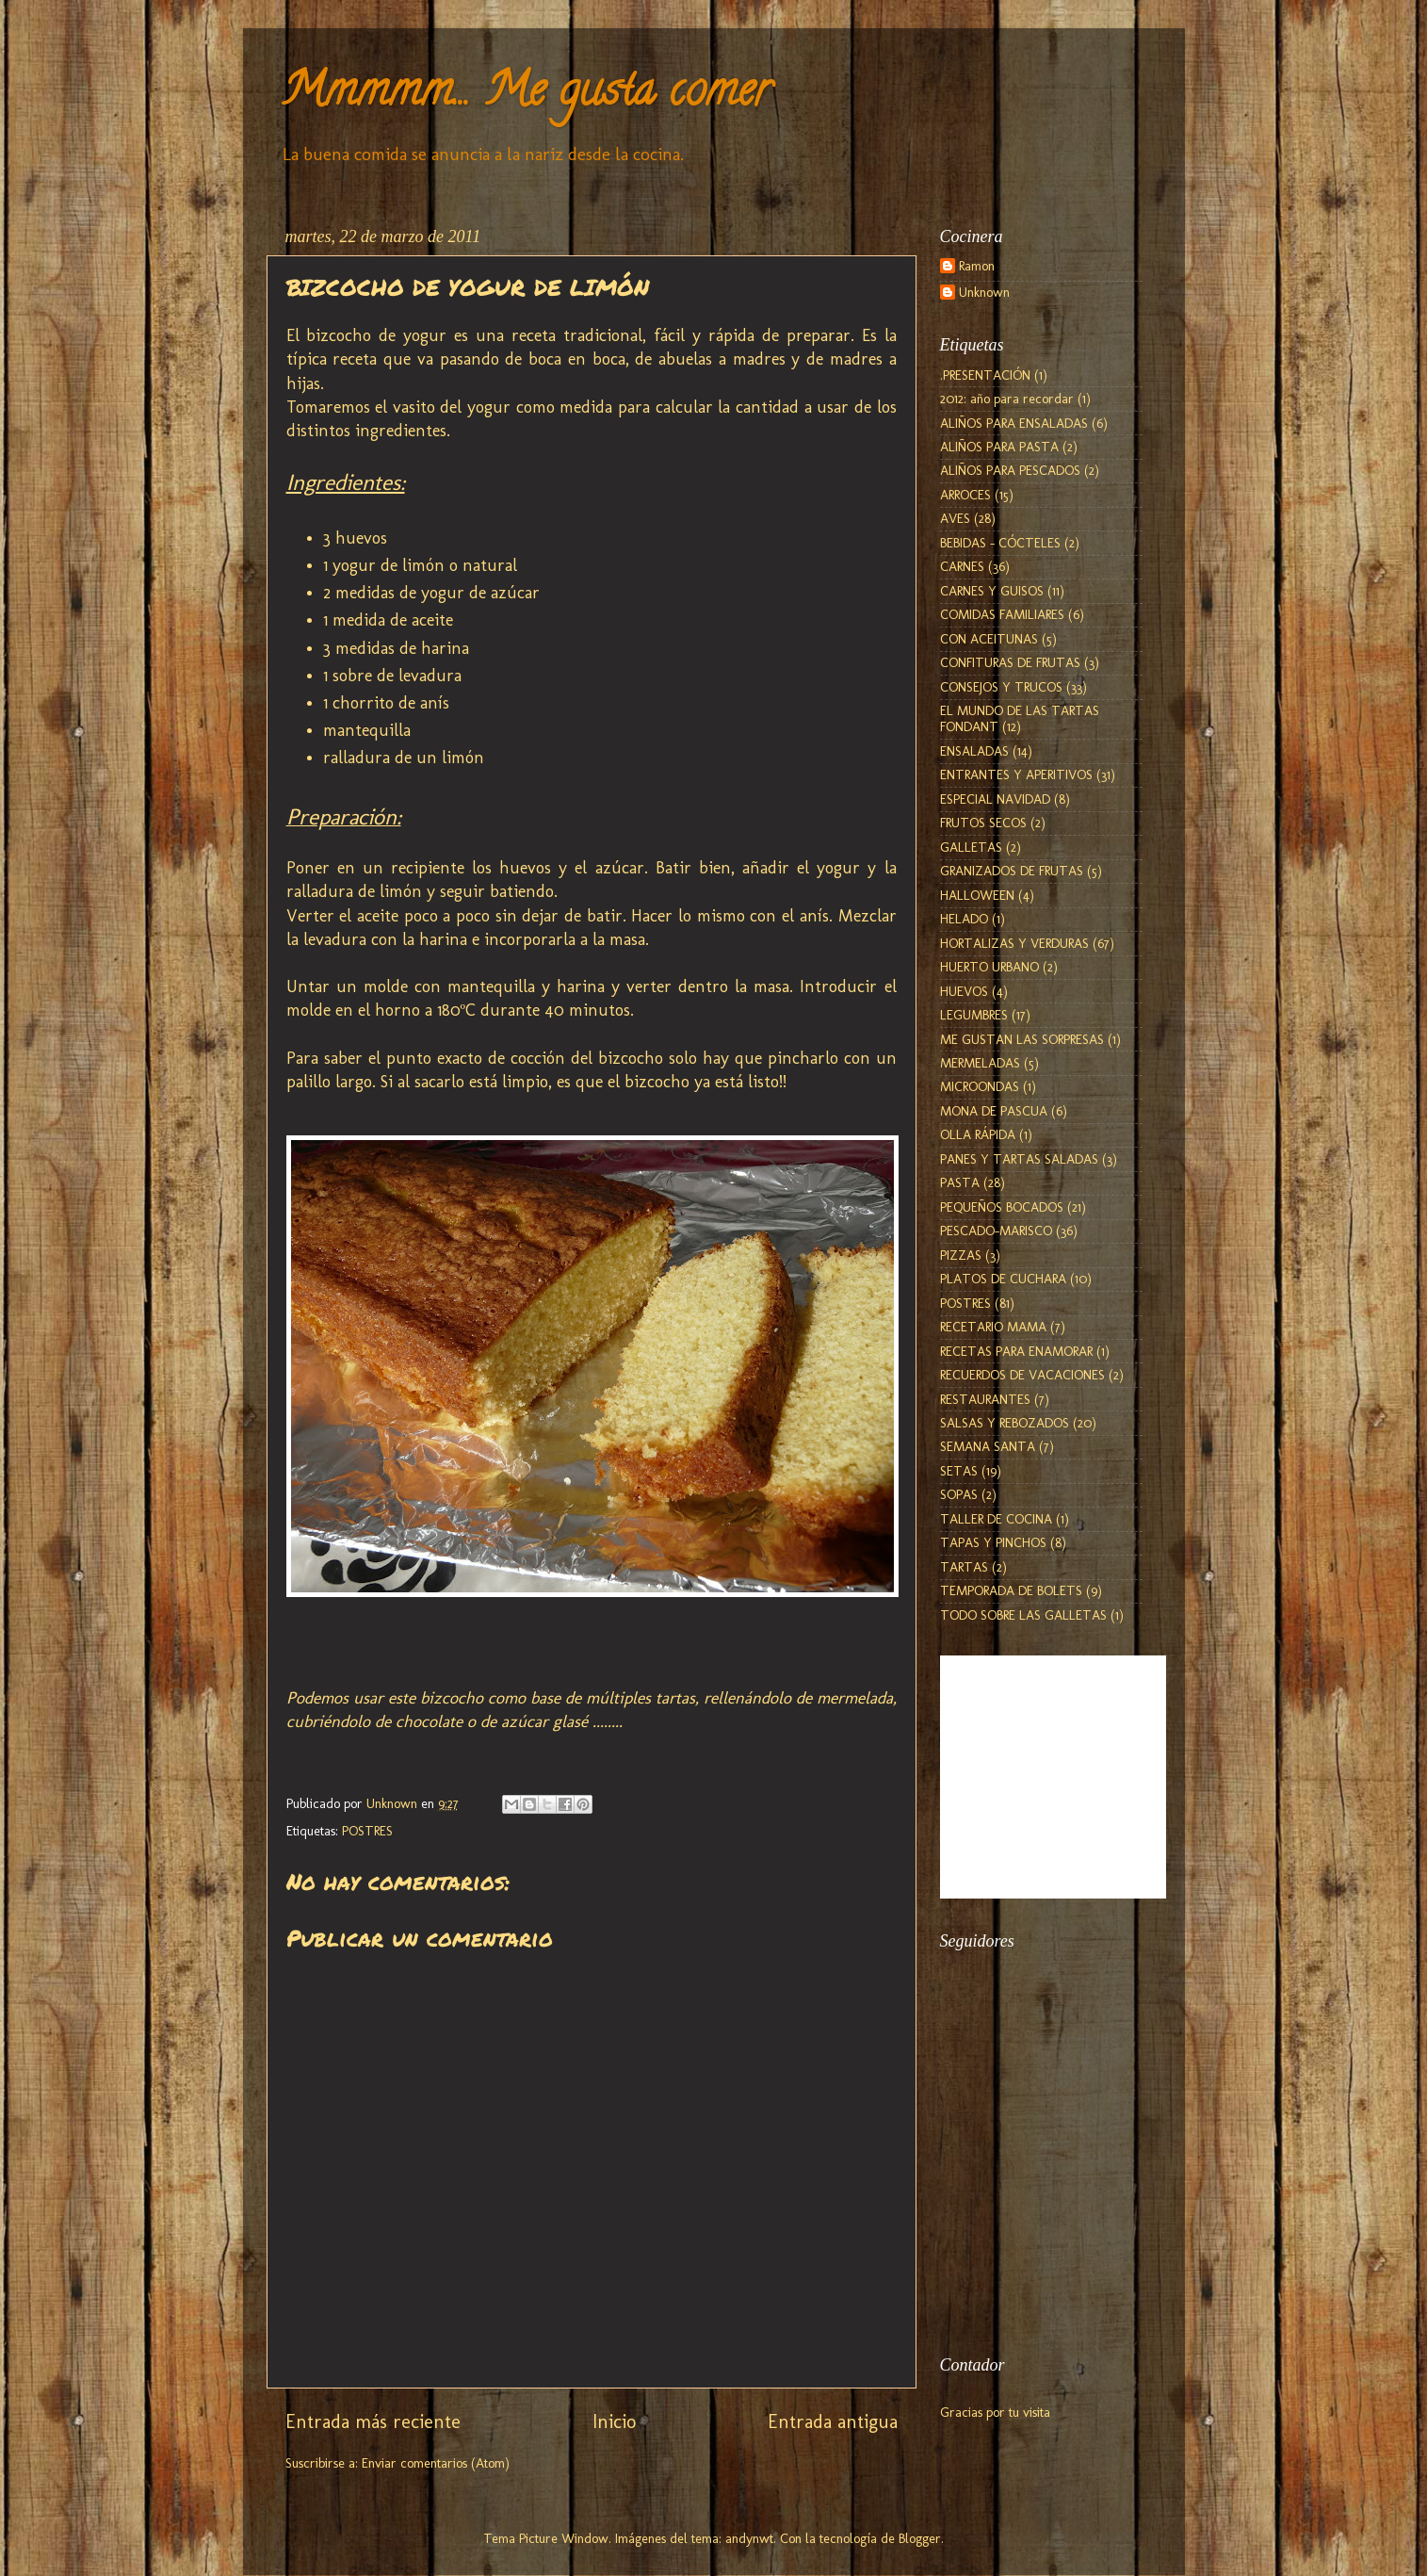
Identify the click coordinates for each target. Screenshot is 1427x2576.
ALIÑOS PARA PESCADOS (1010, 470)
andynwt (749, 2538)
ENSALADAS (974, 750)
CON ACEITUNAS (989, 638)
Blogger (920, 2538)
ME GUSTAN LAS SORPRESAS (1022, 1039)
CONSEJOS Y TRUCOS (1001, 686)
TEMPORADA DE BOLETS (1011, 1590)
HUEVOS (964, 991)
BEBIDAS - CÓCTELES (1000, 542)
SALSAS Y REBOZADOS (1004, 1422)
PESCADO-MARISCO (996, 1230)
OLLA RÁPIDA (977, 1134)
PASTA (960, 1182)
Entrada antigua (833, 2421)
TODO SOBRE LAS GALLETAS (1023, 1614)
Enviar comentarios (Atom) (436, 2462)
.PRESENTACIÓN (985, 375)
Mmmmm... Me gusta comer (525, 95)
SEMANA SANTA (987, 1446)
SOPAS (959, 1494)
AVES (955, 518)
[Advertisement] (1034, 2228)
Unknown (984, 293)
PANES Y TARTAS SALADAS (1019, 1158)
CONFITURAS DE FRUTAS (1010, 662)
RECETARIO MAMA (993, 1326)
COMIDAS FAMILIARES (1002, 614)
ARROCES (965, 494)
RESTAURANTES (985, 1399)
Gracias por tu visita (995, 2412)
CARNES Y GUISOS (992, 590)
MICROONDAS (979, 1086)
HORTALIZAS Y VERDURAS (1014, 943)
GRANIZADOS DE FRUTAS (1011, 870)
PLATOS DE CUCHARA (1003, 1278)
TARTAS (964, 1566)
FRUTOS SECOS (983, 822)
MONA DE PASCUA (993, 1110)
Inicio (614, 2421)
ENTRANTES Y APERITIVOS (1016, 774)
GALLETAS (971, 847)
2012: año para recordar (1007, 398)
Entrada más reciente (373, 2421)
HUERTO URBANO (989, 966)
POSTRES (367, 1830)
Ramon (977, 266)
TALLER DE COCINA (996, 1518)
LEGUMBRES (974, 1014)
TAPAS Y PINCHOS (993, 1542)
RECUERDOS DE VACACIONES (1022, 1374)
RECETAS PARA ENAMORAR (1016, 1351)
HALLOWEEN (977, 895)
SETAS (959, 1470)
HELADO (964, 918)
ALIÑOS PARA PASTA (999, 446)
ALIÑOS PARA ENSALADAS (1014, 423)
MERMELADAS (980, 1062)
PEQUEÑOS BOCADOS (1001, 1206)
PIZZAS (960, 1255)
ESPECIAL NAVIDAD (995, 799)
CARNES (962, 566)
